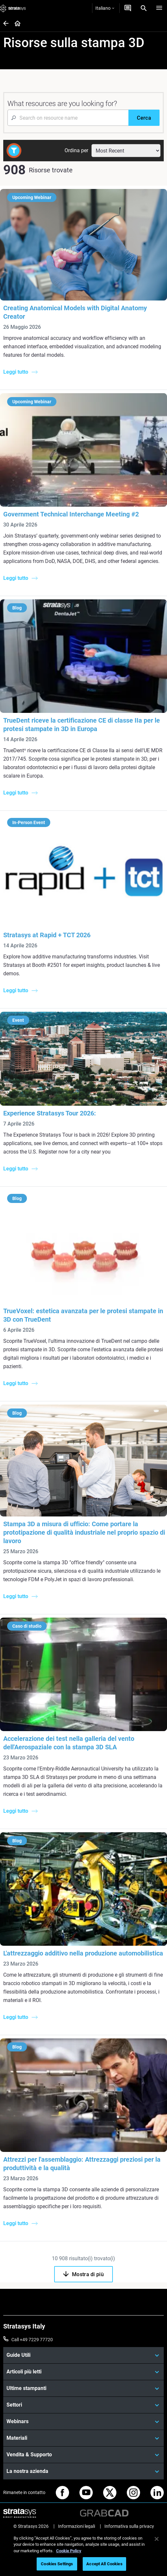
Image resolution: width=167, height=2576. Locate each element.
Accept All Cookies (104, 2563)
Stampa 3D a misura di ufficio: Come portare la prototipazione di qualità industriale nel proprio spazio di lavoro (84, 1532)
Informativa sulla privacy (129, 2526)
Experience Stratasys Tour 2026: (49, 1113)
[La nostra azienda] (83, 2471)
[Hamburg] (159, 8)
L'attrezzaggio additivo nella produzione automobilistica (83, 1953)
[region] (83, 2552)
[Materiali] (83, 2438)
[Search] (143, 8)
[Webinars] (83, 2421)
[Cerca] (144, 118)
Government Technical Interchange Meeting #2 (71, 514)
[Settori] (83, 2405)
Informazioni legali (76, 2526)
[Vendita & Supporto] (83, 2455)
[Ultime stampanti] (83, 2388)
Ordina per (76, 150)
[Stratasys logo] (13, 8)
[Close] (156, 2539)
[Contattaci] (128, 8)
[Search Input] (67, 118)
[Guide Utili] (83, 2355)
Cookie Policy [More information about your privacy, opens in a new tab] (68, 2550)
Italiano (104, 8)
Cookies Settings (57, 2563)
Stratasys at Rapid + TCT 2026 (46, 935)
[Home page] (15, 24)
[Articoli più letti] (83, 2372)
